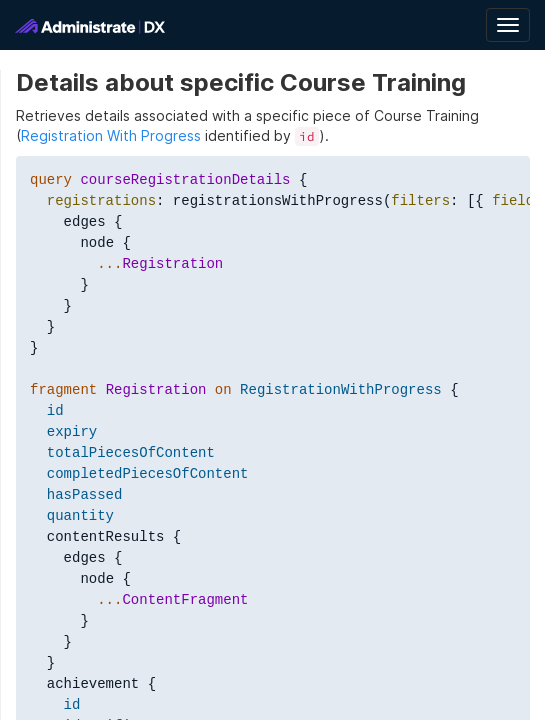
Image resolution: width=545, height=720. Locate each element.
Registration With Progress (111, 135)
